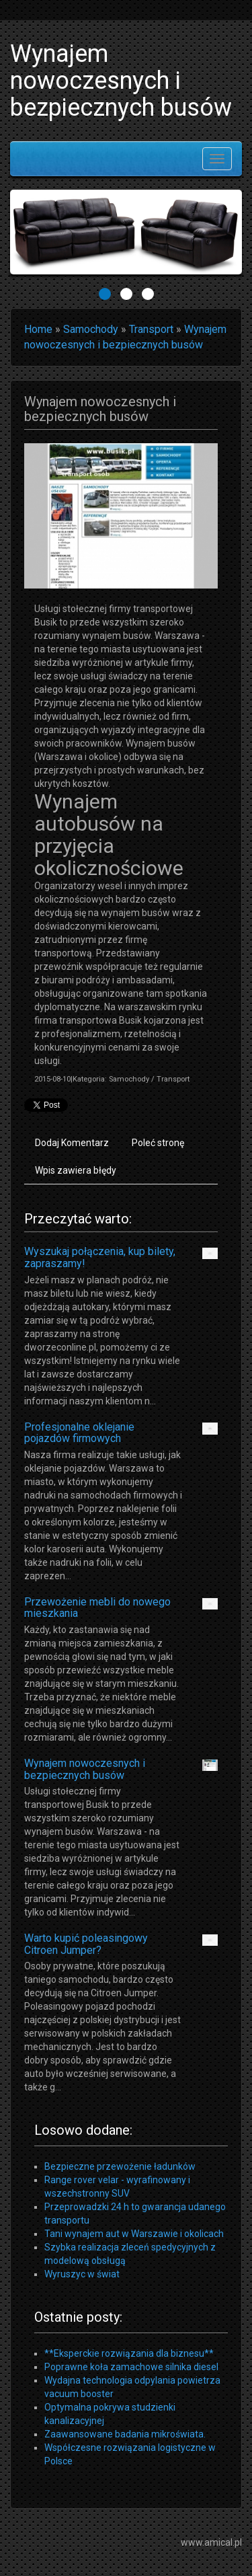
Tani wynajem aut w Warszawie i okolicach (134, 2233)
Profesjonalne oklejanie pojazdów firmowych (79, 1432)
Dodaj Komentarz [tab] (72, 1142)
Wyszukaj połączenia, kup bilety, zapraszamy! (99, 1257)
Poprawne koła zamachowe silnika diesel (131, 2366)
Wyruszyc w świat (82, 2274)
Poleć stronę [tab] (158, 1142)
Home (38, 329)
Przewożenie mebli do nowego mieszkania (97, 1607)
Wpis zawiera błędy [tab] (75, 1170)
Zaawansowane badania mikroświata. (125, 2434)
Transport (151, 329)
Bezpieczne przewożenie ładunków (120, 2166)
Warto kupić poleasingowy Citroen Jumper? (86, 1944)
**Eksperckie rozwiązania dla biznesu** (129, 2353)
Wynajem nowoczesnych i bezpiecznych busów (84, 1769)
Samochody (90, 329)
